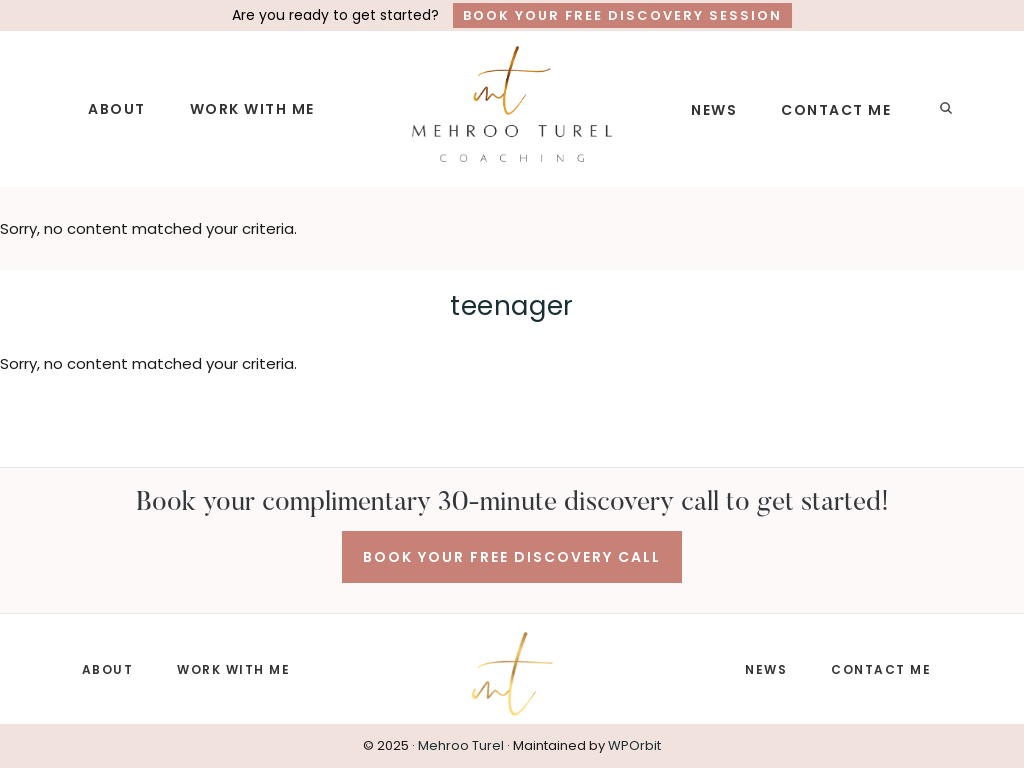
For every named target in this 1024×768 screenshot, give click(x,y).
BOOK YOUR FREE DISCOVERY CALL (512, 557)
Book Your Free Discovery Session (622, 15)
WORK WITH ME (233, 669)
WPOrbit (634, 745)
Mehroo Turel (461, 745)
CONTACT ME (881, 669)
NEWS (766, 669)
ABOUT (108, 669)
